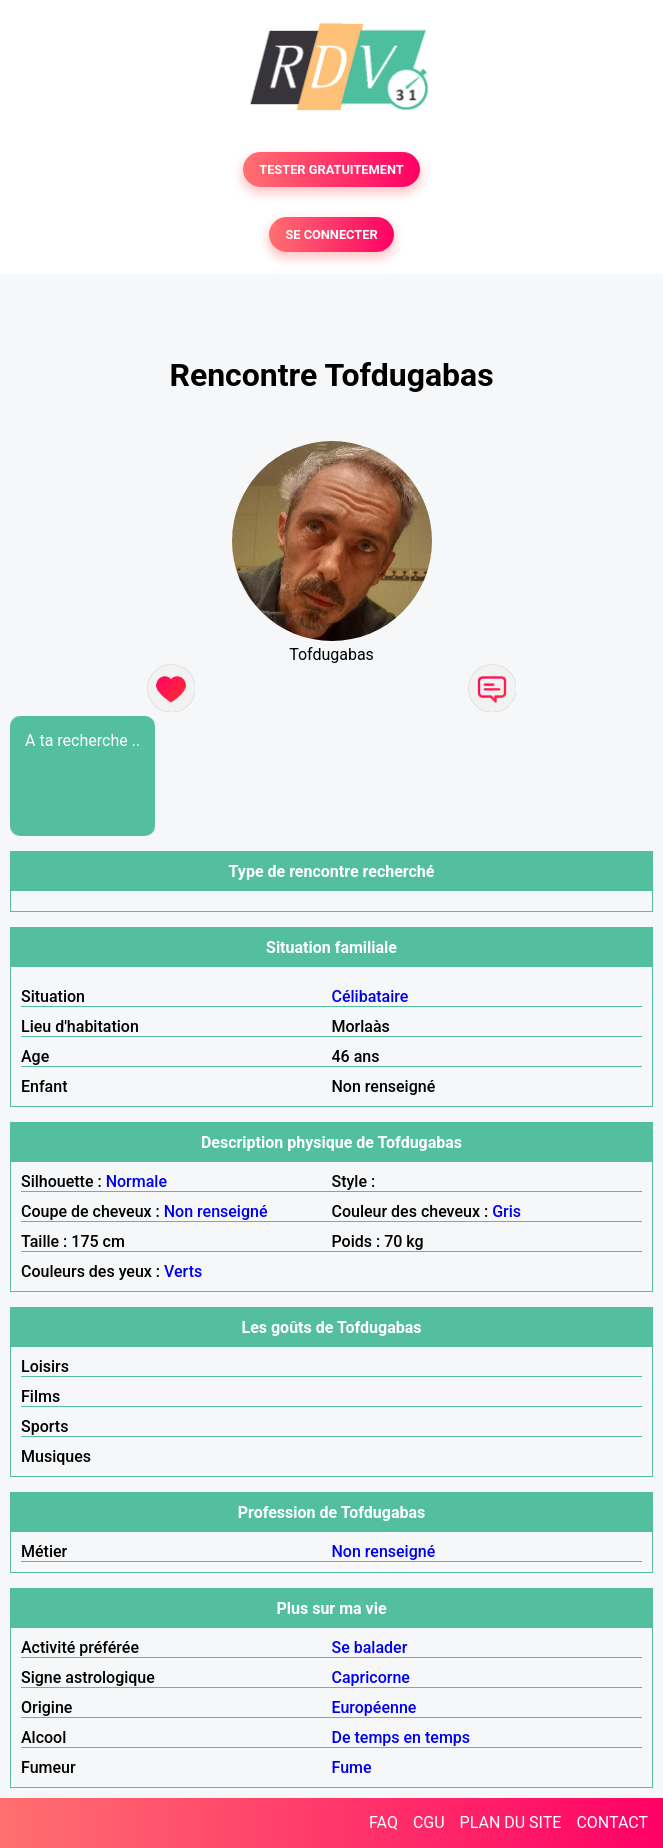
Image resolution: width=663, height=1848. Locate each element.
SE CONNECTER (331, 234)
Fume (352, 1767)
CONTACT (612, 1822)
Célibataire (370, 996)
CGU (429, 1822)
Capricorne (371, 1677)
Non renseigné (216, 1211)
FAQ (383, 1822)
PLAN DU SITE (511, 1822)
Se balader (370, 1647)
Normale (136, 1181)
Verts (183, 1271)
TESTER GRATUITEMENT (331, 169)
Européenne (374, 1707)
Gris (506, 1211)
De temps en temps (401, 1737)
